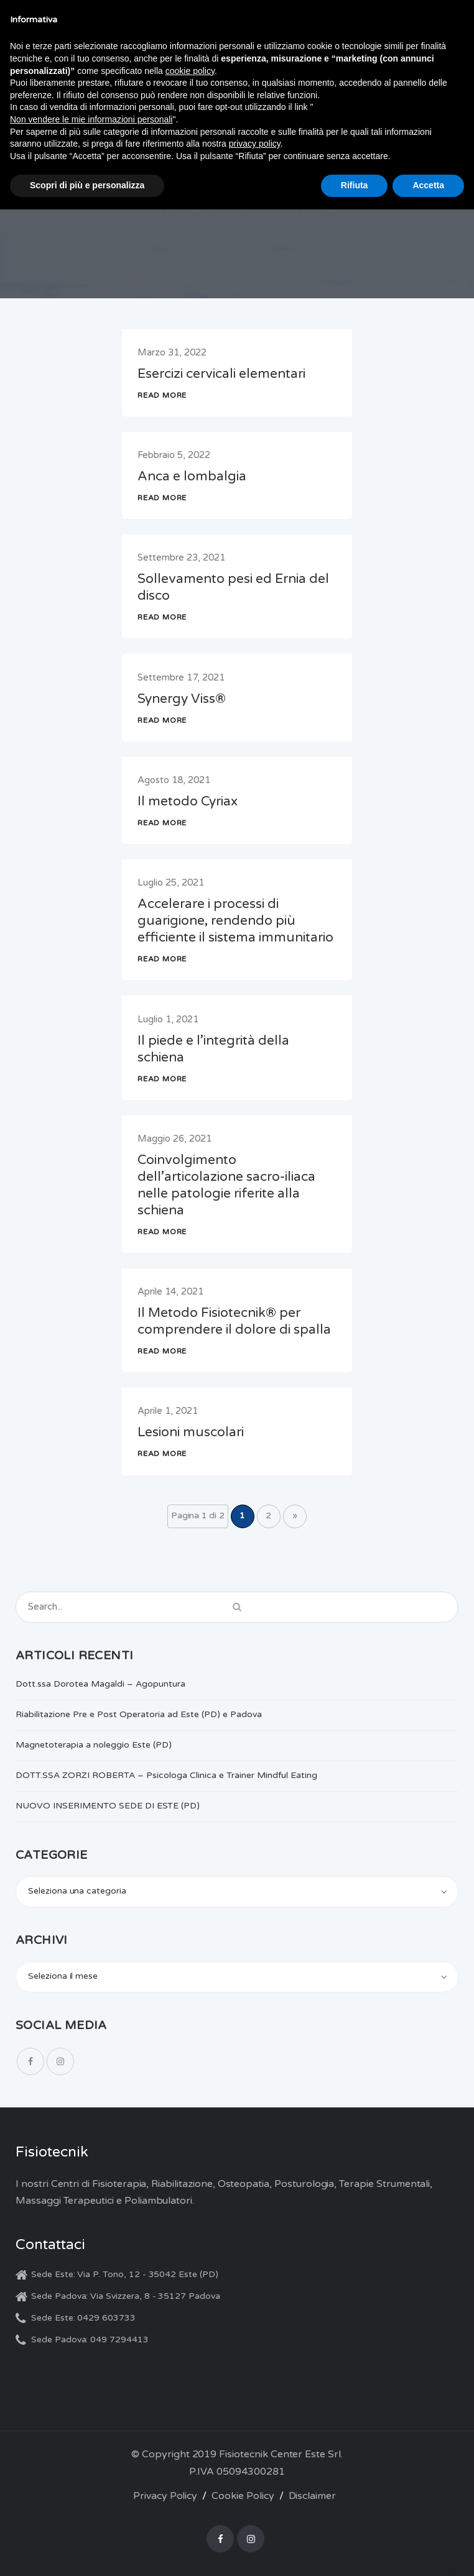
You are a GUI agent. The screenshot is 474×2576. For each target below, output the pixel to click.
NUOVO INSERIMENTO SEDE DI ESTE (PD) (108, 1805)
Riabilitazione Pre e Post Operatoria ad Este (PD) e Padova (139, 1714)
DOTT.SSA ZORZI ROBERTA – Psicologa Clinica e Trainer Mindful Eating (166, 1775)
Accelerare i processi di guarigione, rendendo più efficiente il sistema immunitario (235, 920)
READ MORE (162, 395)
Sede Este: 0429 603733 (83, 2317)
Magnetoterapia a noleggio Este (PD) (94, 1744)
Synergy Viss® (181, 699)
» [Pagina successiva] (294, 1515)
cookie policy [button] (190, 71)
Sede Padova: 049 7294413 (90, 2339)
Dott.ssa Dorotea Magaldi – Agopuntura (100, 1684)
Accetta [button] (428, 185)
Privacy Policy (165, 2496)
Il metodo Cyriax (187, 801)
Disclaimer (313, 2496)
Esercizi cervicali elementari (221, 374)
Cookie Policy (242, 2496)
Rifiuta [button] (354, 185)
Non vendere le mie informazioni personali (91, 119)
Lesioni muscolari (190, 1432)
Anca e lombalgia (191, 476)
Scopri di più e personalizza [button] (87, 185)
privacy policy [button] (255, 144)
